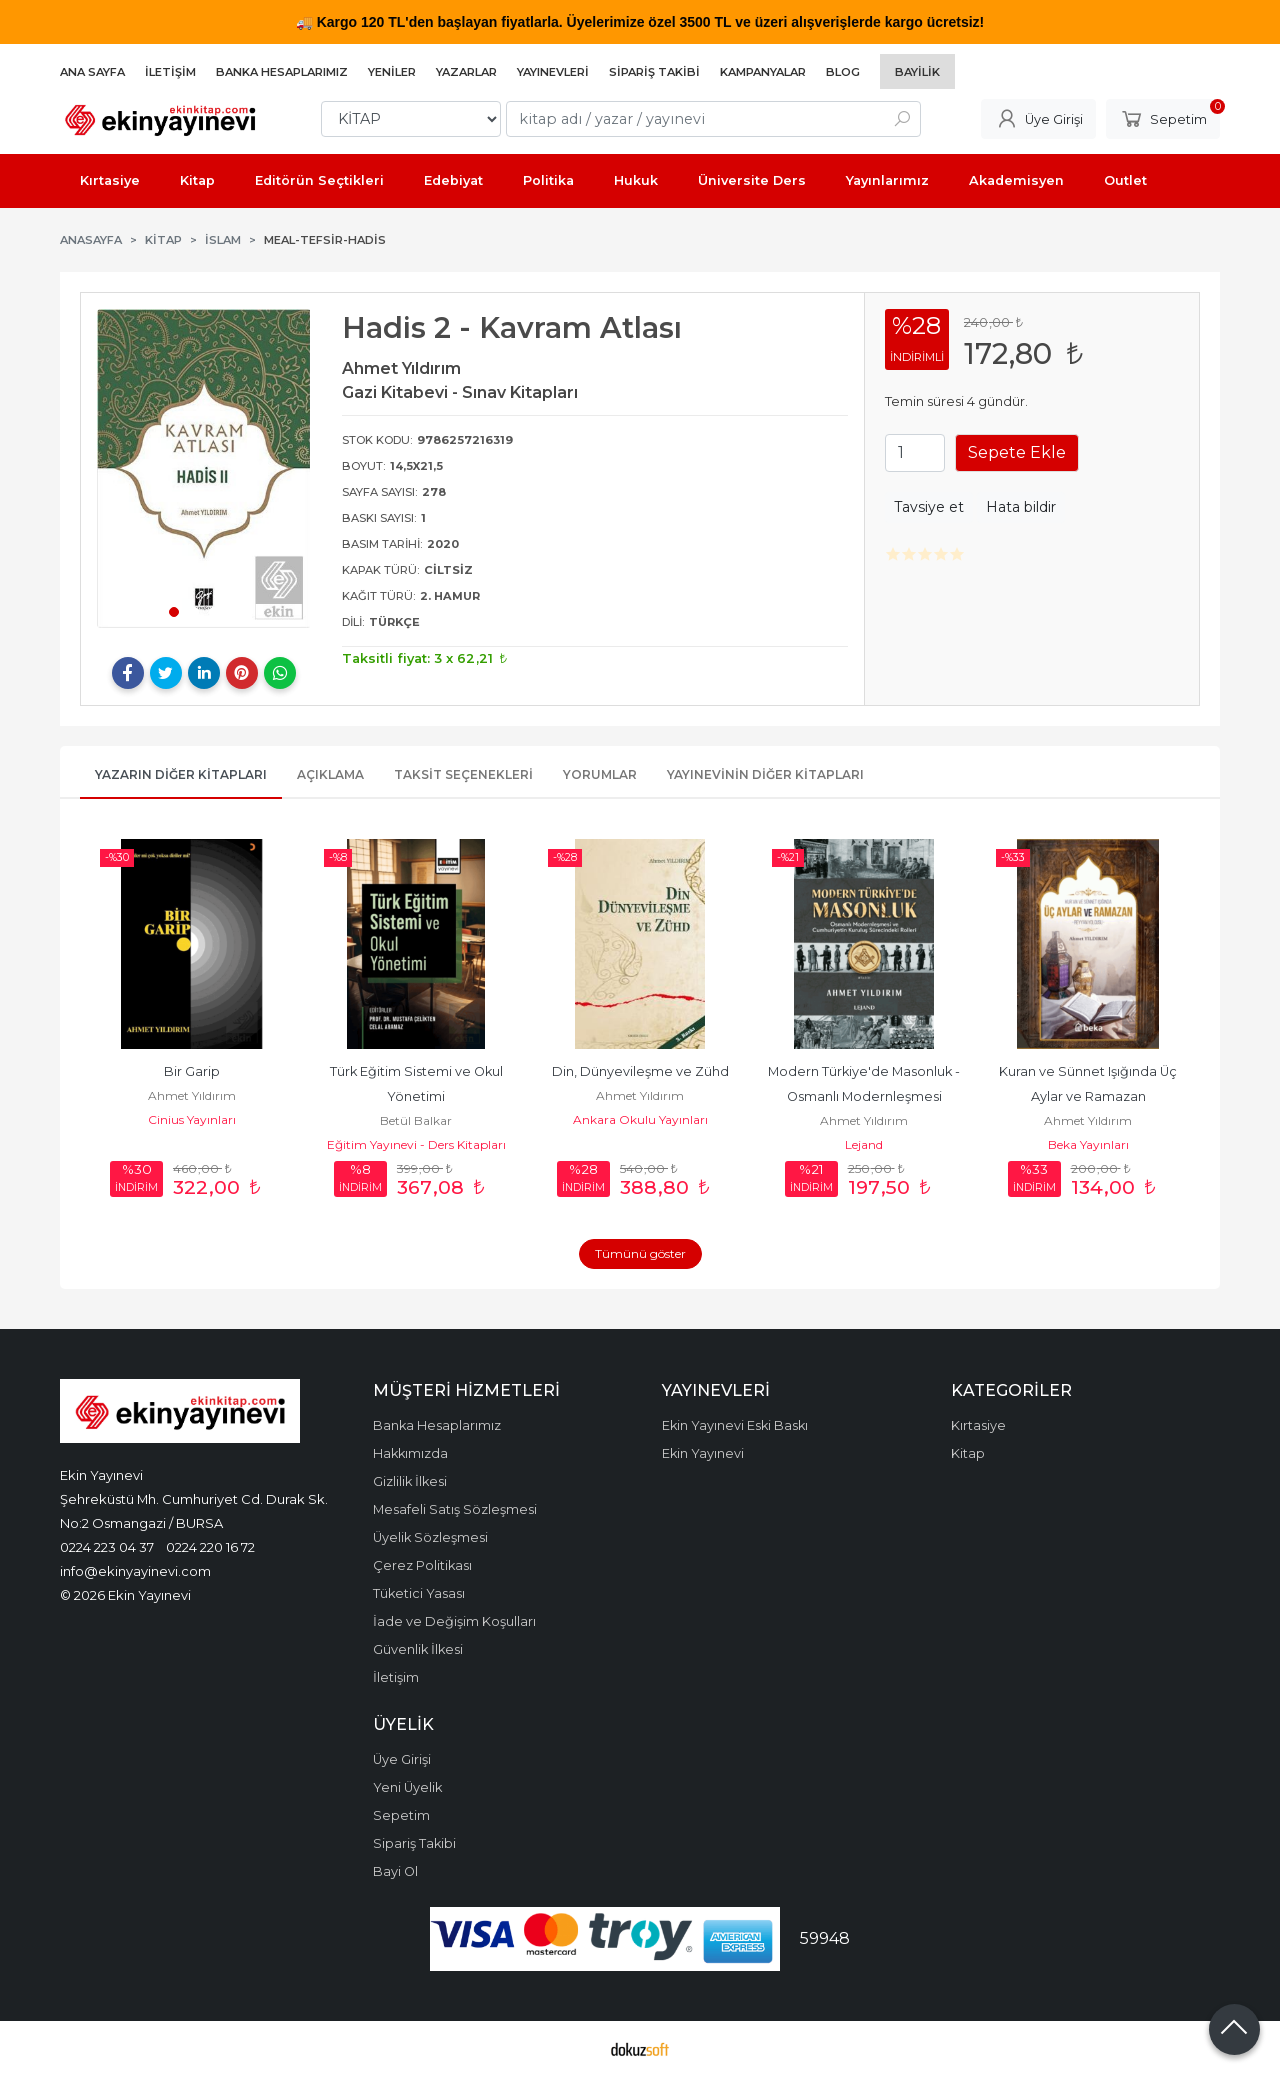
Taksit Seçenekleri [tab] (463, 774)
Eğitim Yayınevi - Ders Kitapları (416, 1144)
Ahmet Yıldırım (192, 1095)
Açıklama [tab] (330, 774)
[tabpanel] (204, 468)
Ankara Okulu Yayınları (640, 1119)
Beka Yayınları (1088, 1144)
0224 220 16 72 (210, 1547)
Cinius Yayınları (192, 1119)
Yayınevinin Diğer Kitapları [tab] (765, 774)
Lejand (864, 1144)
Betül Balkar (416, 1120)
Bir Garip (192, 1071)
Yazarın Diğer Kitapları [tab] (181, 774)
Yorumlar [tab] (600, 774)
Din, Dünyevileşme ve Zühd (640, 1071)
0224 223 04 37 (107, 1547)
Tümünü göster (640, 1253)
